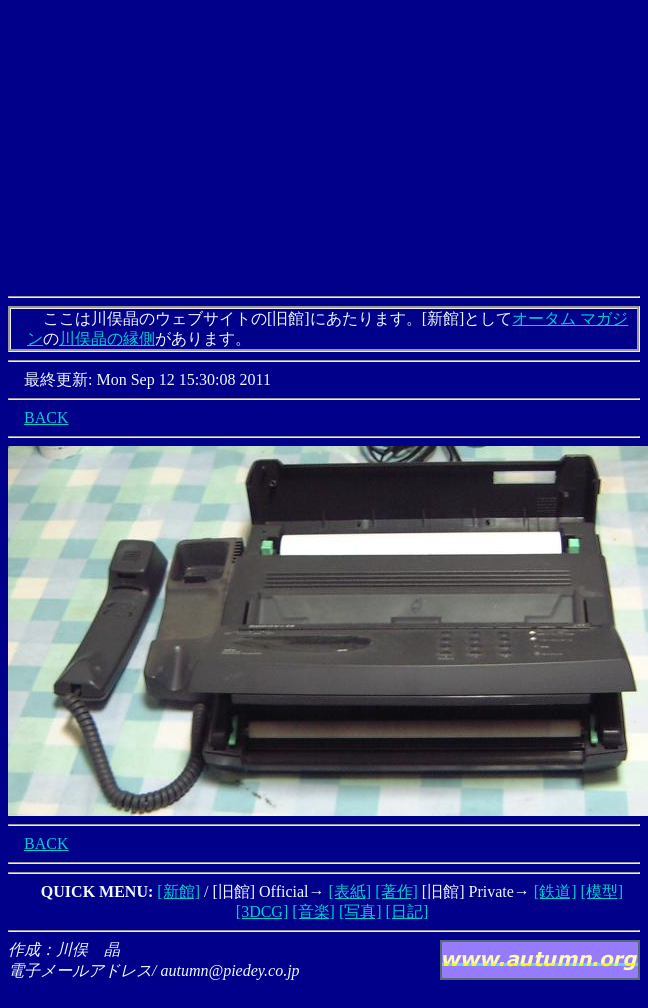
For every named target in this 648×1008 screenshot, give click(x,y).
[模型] (601, 891)
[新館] (178, 891)
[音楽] (313, 911)
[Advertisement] (324, 148)
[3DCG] (262, 911)
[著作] (396, 891)
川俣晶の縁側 (107, 338)
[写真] (360, 911)
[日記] (407, 911)
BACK (46, 417)
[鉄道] (555, 891)
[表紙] (350, 891)
